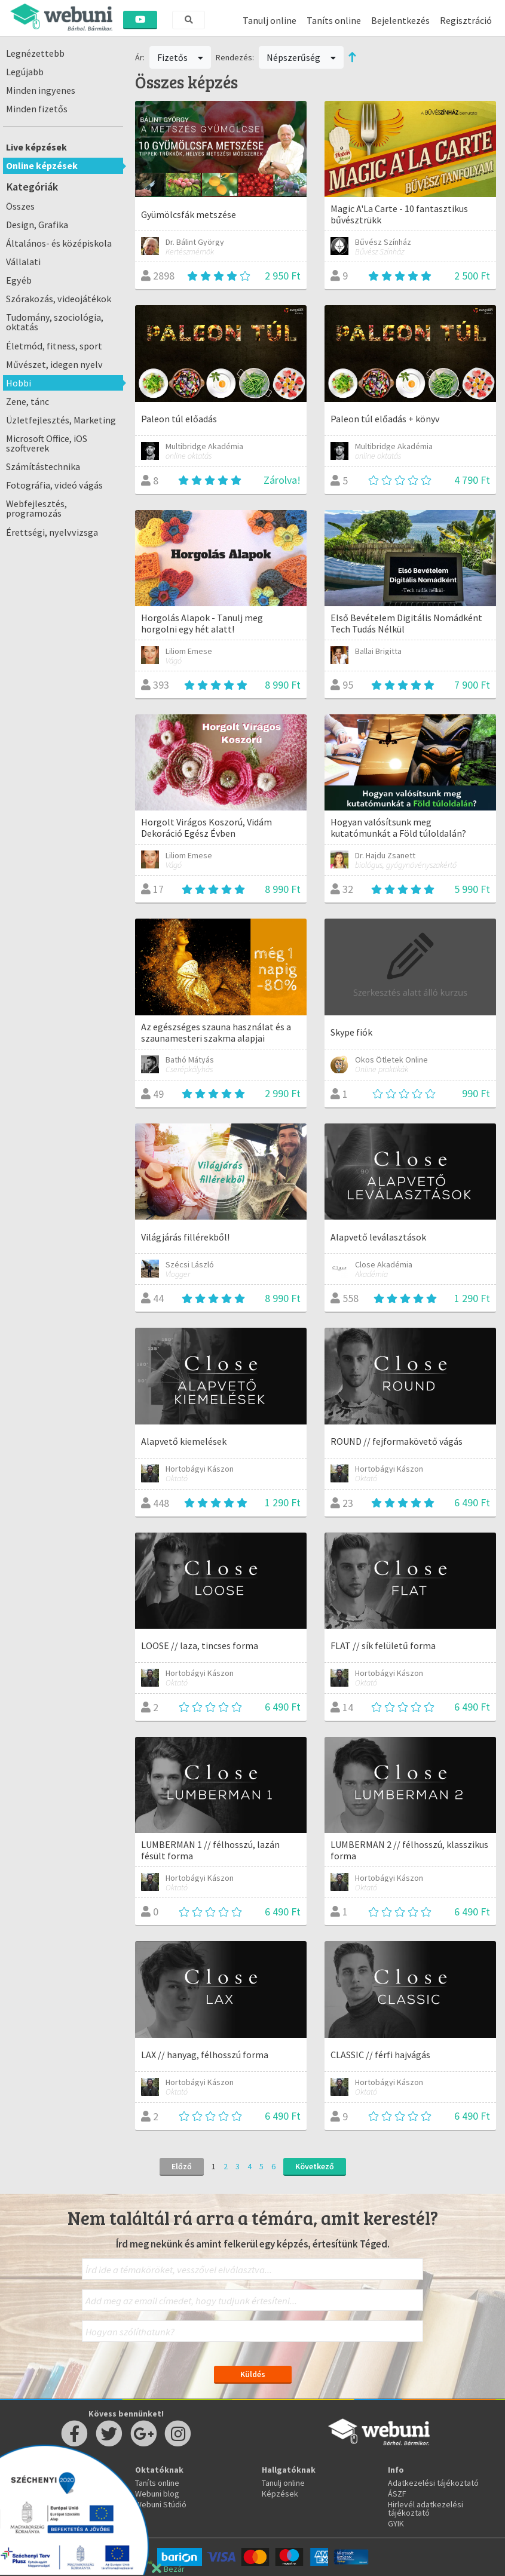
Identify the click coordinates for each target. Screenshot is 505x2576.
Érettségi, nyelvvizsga (52, 532)
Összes (20, 206)
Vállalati (23, 262)
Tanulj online (269, 20)
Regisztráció (466, 20)
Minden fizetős (37, 109)
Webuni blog (157, 2493)
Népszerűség (301, 57)
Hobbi (18, 383)
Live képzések (36, 147)
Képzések (280, 2493)
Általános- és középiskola (59, 243)
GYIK (396, 2523)
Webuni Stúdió (160, 2504)
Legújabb (25, 72)
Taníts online (334, 20)
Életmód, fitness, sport (54, 346)
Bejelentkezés (400, 20)
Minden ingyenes (40, 90)
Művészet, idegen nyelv (54, 364)
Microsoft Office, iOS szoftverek (46, 443)
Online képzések (42, 165)
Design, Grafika (37, 225)
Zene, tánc (27, 401)
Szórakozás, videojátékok (58, 299)
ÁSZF (397, 2493)
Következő (314, 2166)
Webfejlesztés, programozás (36, 508)
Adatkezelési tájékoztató (433, 2482)
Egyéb (19, 280)
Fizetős (180, 57)
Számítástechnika (43, 466)
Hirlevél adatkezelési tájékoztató (425, 2508)
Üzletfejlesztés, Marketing (61, 420)
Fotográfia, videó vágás (54, 485)
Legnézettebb (35, 53)
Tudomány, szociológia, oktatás (54, 322)
